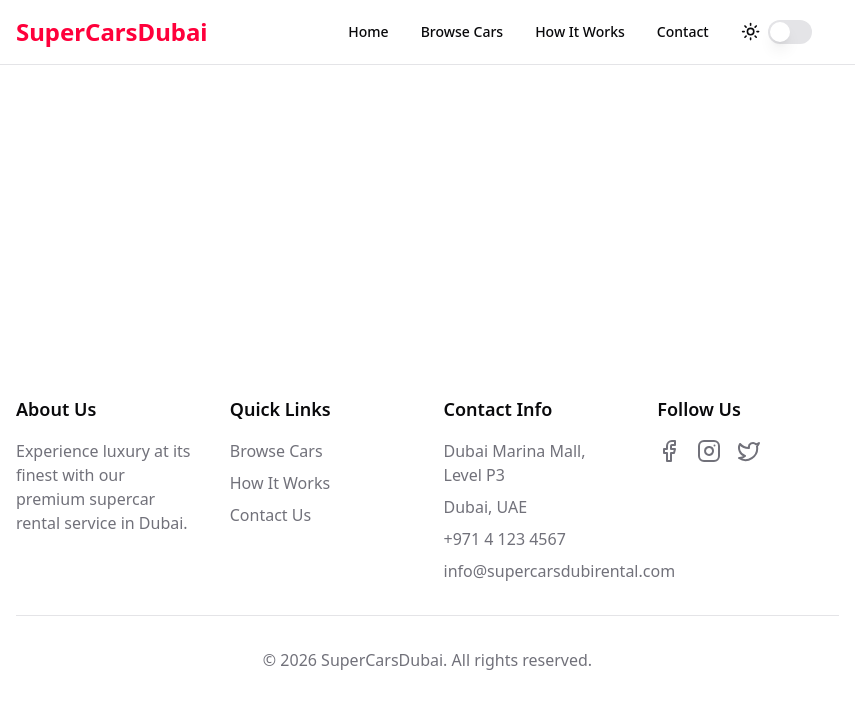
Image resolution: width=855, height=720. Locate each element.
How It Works (580, 31)
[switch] (790, 32)
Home (368, 31)
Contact (683, 31)
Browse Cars (462, 31)
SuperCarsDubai (112, 32)
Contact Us (270, 515)
